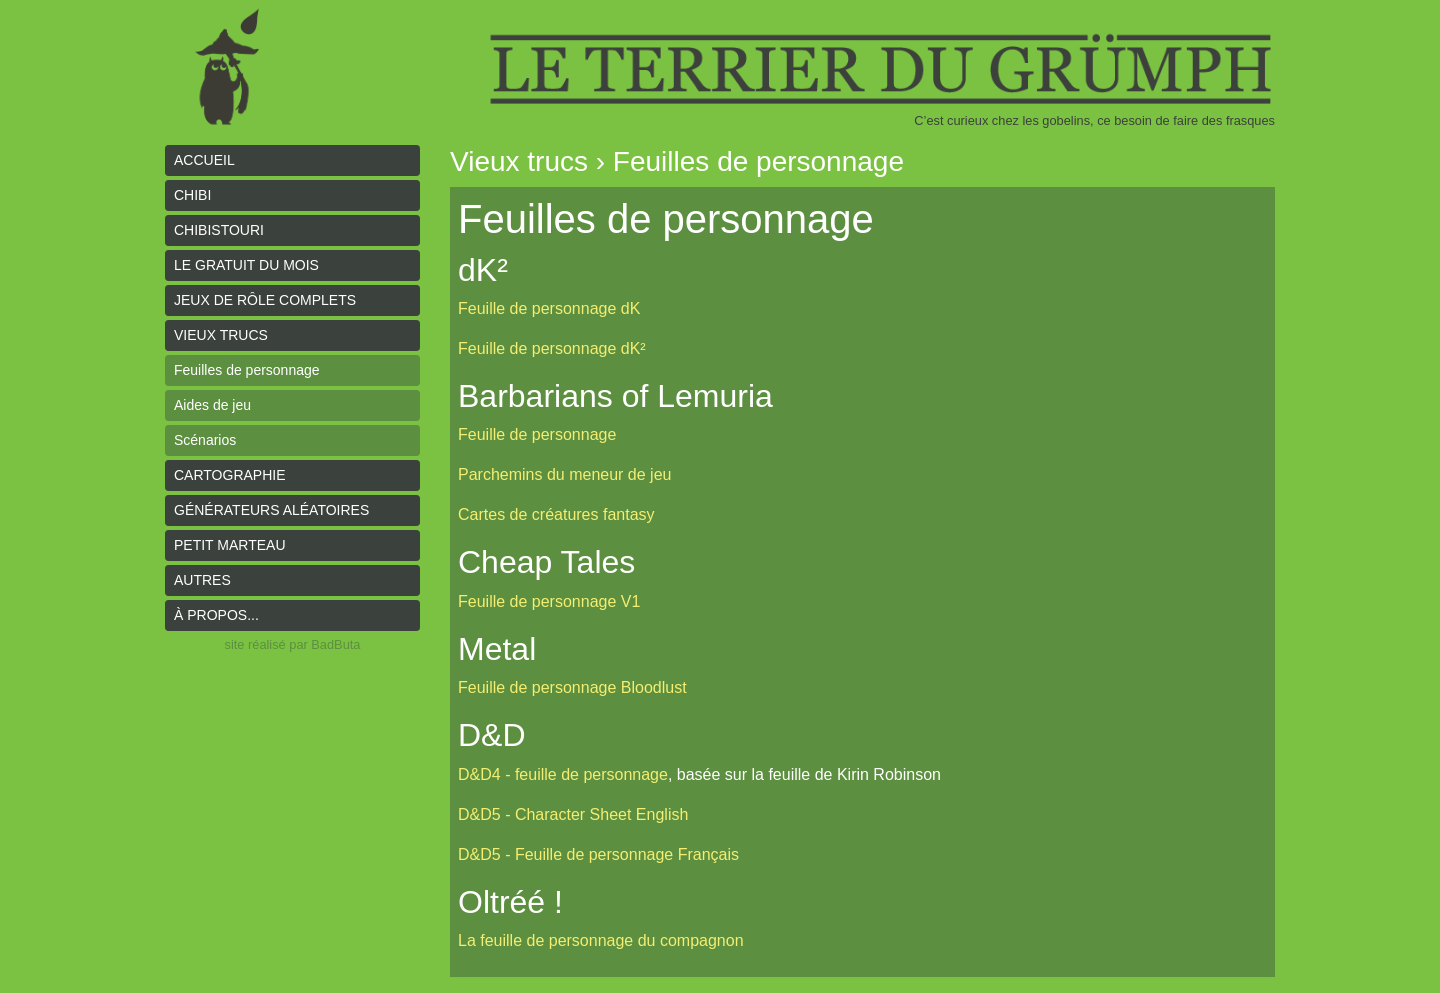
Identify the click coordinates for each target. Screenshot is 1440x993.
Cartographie (230, 475)
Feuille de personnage (537, 434)
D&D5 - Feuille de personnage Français (598, 854)
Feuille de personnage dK (549, 308)
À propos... (216, 615)
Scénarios (205, 440)
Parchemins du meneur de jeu (564, 474)
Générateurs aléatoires (271, 510)
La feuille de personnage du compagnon (601, 940)
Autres (202, 580)
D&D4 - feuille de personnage (563, 774)
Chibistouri (219, 230)
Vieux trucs (221, 335)
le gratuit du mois (246, 265)
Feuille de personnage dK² (552, 348)
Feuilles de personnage (247, 370)
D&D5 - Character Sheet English (573, 814)
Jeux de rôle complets (265, 300)
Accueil (204, 160)
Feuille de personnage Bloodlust (572, 687)
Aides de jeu (212, 405)
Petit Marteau (230, 545)
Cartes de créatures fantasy (556, 514)
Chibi (192, 195)
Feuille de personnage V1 (549, 601)
